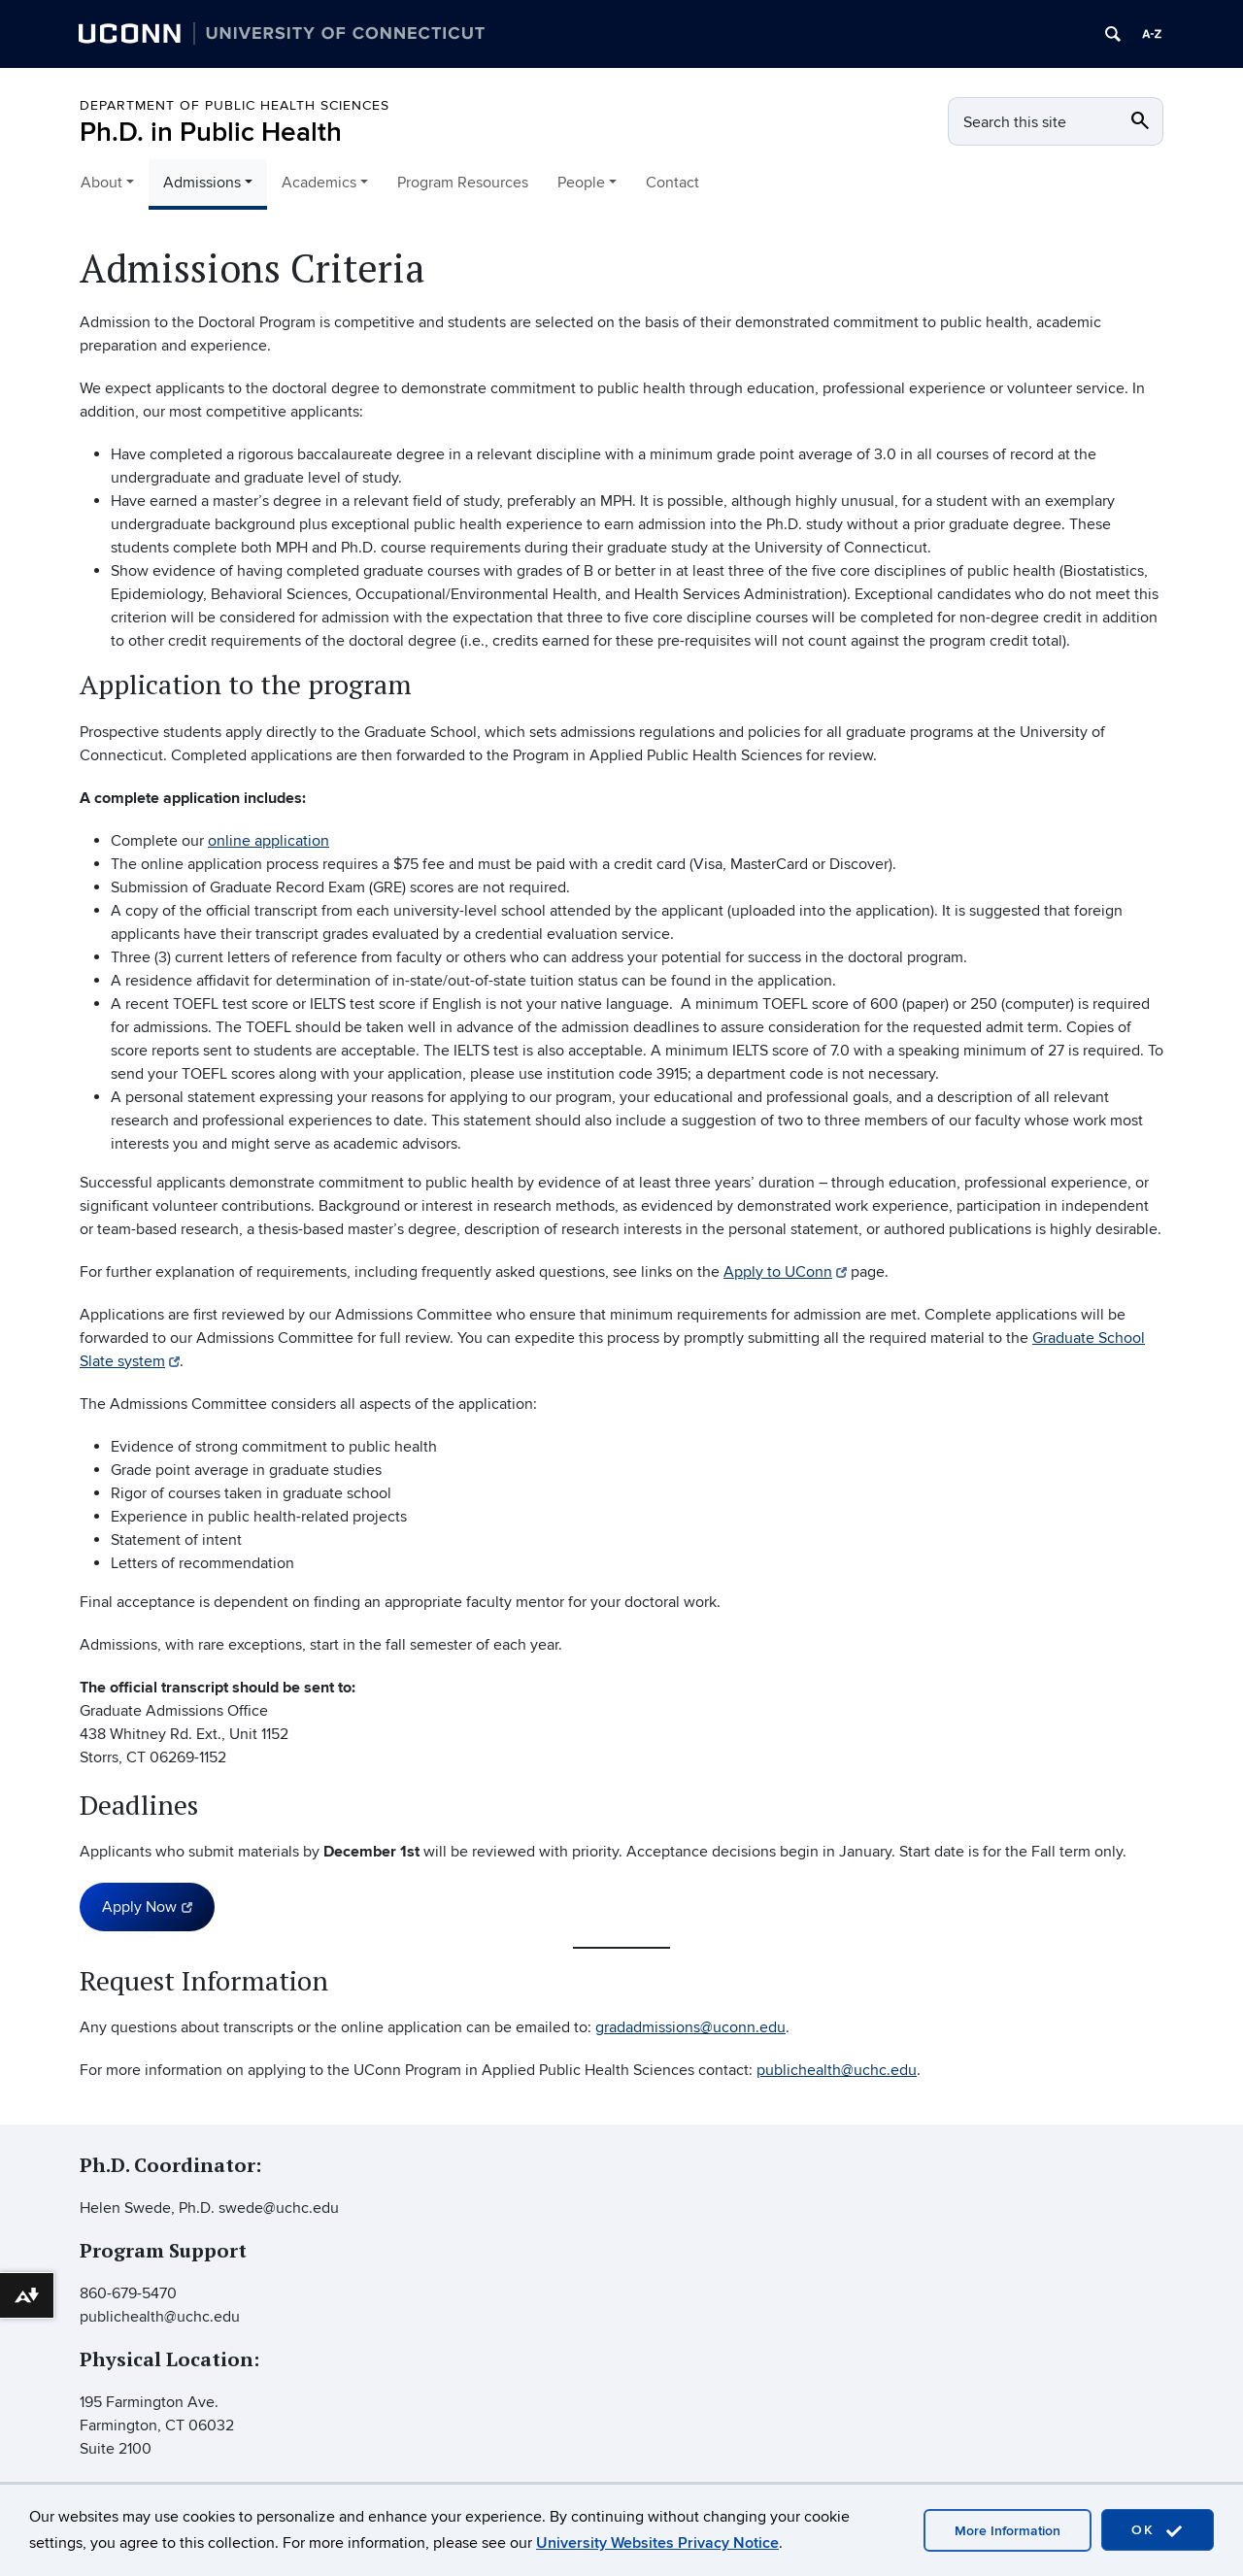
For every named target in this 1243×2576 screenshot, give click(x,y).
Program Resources (462, 182)
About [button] (101, 182)
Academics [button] (319, 182)
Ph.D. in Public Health (211, 133)
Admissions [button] (202, 182)
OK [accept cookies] (1157, 2531)
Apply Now (146, 1907)
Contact (672, 182)
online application (268, 841)
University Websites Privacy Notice (657, 2543)
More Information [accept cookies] (1007, 2531)
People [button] (581, 182)
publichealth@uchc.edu (836, 2070)
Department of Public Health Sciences (234, 105)
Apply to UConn (785, 1272)
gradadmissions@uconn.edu (690, 2027)
